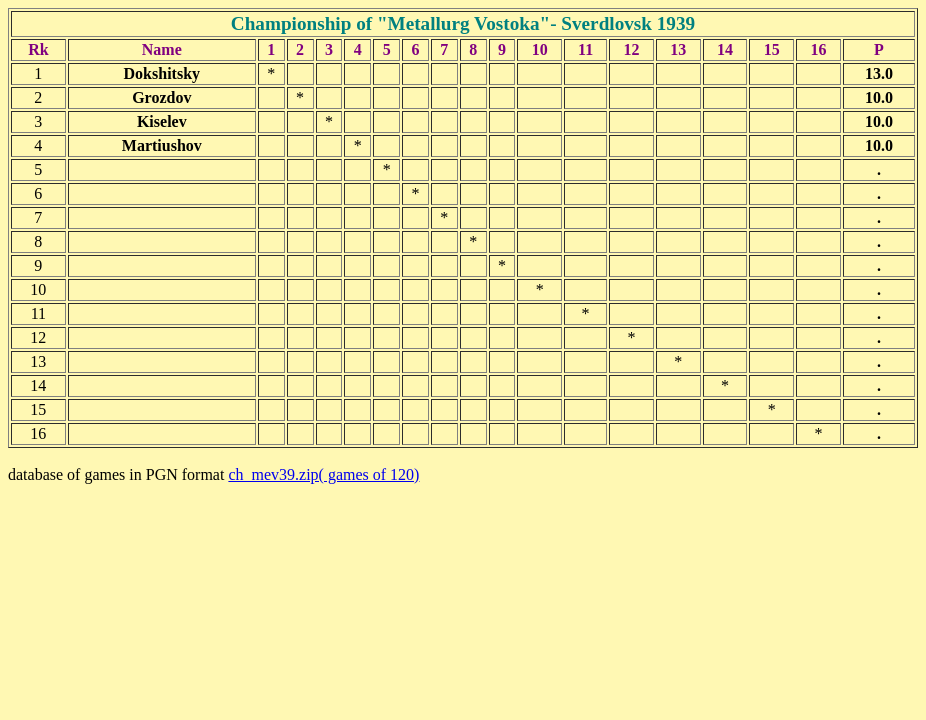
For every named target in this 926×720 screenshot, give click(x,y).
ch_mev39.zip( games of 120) (323, 474)
